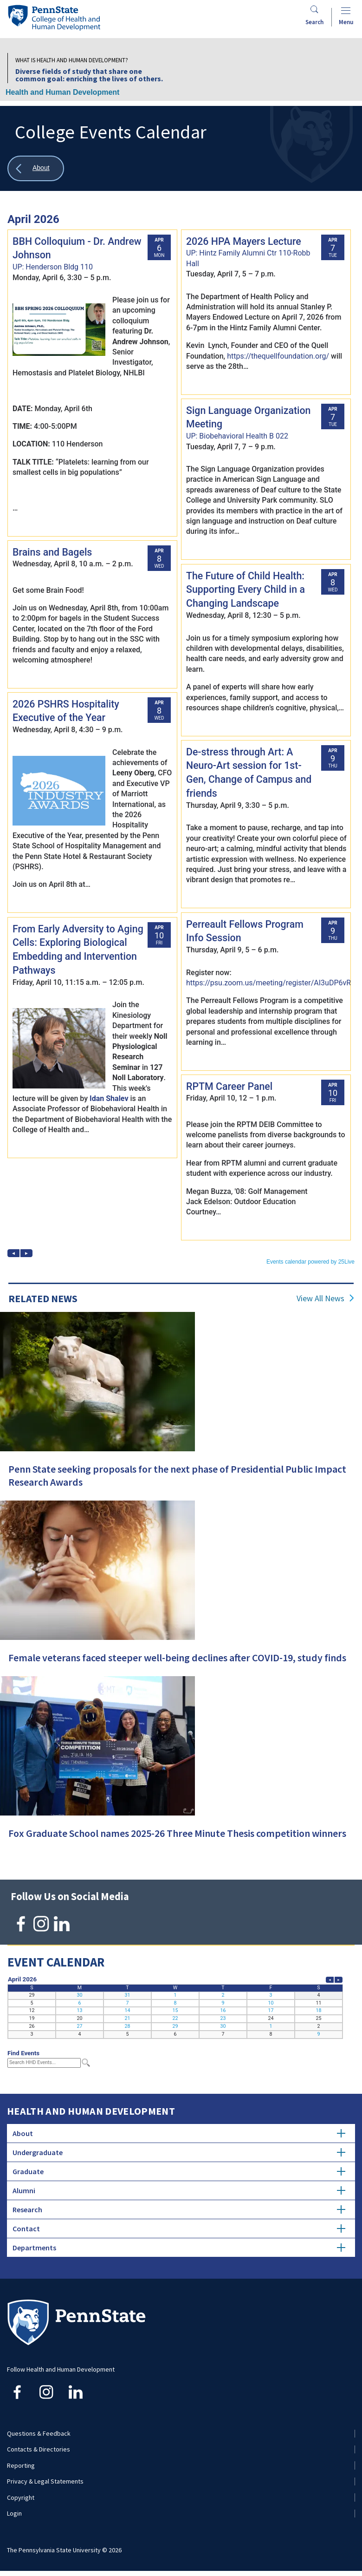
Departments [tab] (179, 2247)
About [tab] (179, 2133)
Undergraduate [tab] (179, 2152)
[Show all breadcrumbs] (35, 168)
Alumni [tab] (179, 2190)
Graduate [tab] (179, 2171)
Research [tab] (179, 2209)
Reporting (21, 2465)
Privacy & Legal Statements (45, 2481)
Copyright (20, 2497)
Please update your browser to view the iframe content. (181, 735)
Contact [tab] (179, 2228)
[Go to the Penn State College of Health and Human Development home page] (53, 17)
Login (14, 2513)
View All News (320, 1298)
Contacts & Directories (38, 2449)
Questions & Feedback (39, 2433)
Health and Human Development (62, 92)
